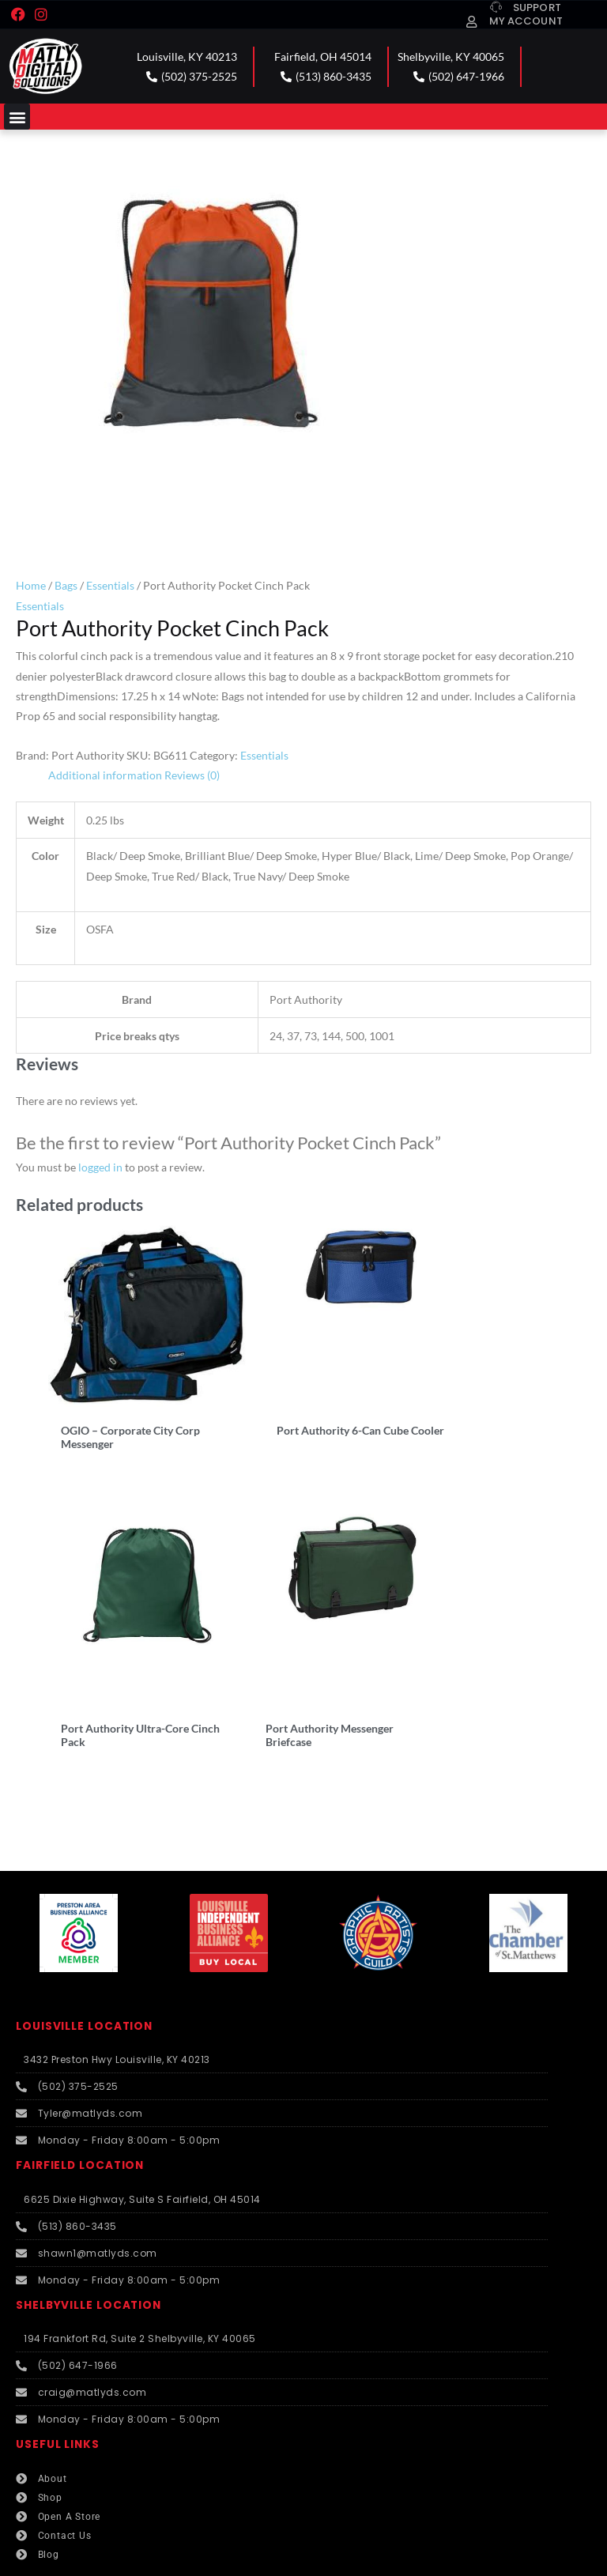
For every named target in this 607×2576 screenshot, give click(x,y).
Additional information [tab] (105, 775)
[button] (17, 117)
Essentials (110, 585)
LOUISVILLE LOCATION (84, 1966)
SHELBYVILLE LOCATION (88, 2246)
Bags (66, 585)
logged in (100, 1167)
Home (31, 585)
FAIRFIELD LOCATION (80, 2106)
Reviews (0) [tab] (192, 775)
